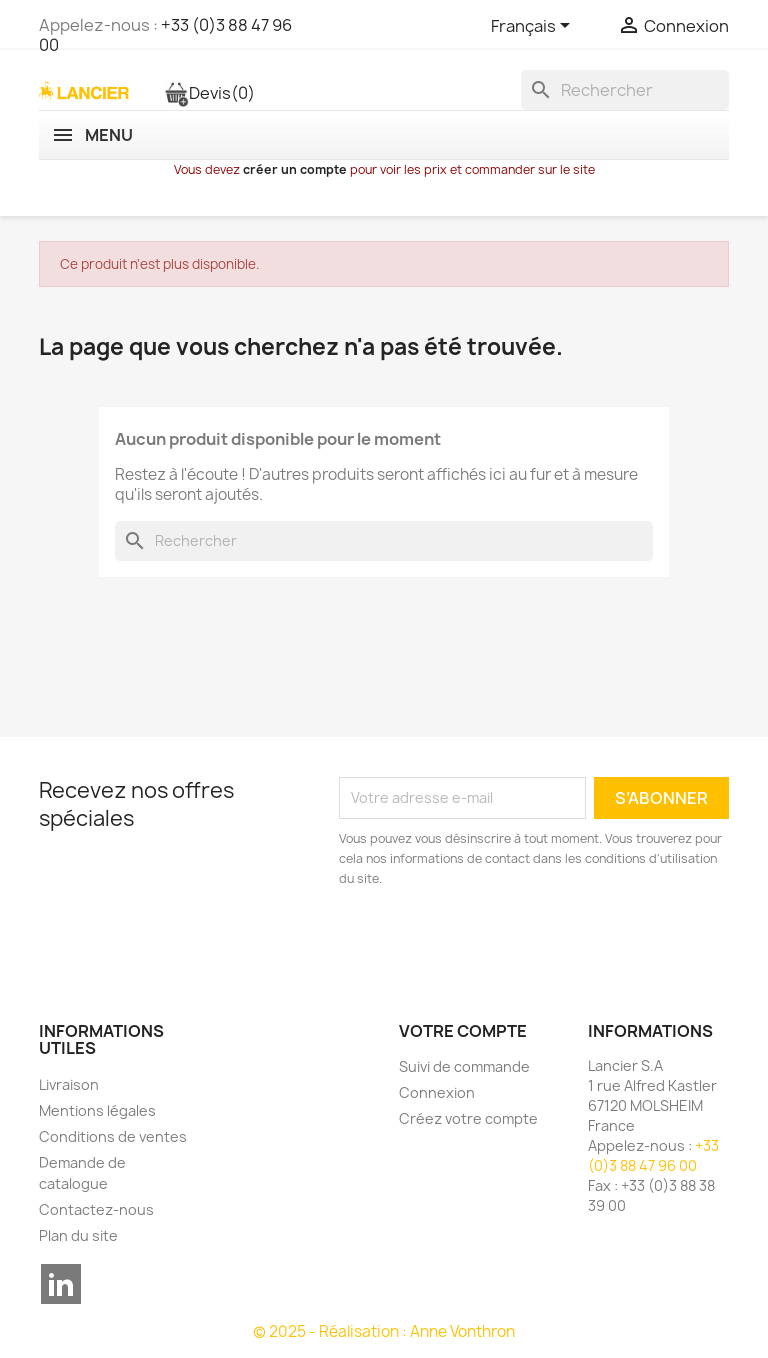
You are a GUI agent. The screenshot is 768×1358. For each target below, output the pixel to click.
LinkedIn (61, 1284)
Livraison (69, 1084)
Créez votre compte (468, 1118)
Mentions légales (97, 1110)
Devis (209, 93)
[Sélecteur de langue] (534, 27)
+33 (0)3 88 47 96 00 (165, 35)
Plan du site (78, 1235)
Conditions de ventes (113, 1136)
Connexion (437, 1092)
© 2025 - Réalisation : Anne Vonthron (384, 1331)
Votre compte (463, 1031)
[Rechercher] (625, 90)
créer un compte (295, 169)
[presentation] (506, 944)
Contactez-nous (96, 1209)
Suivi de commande (464, 1066)
